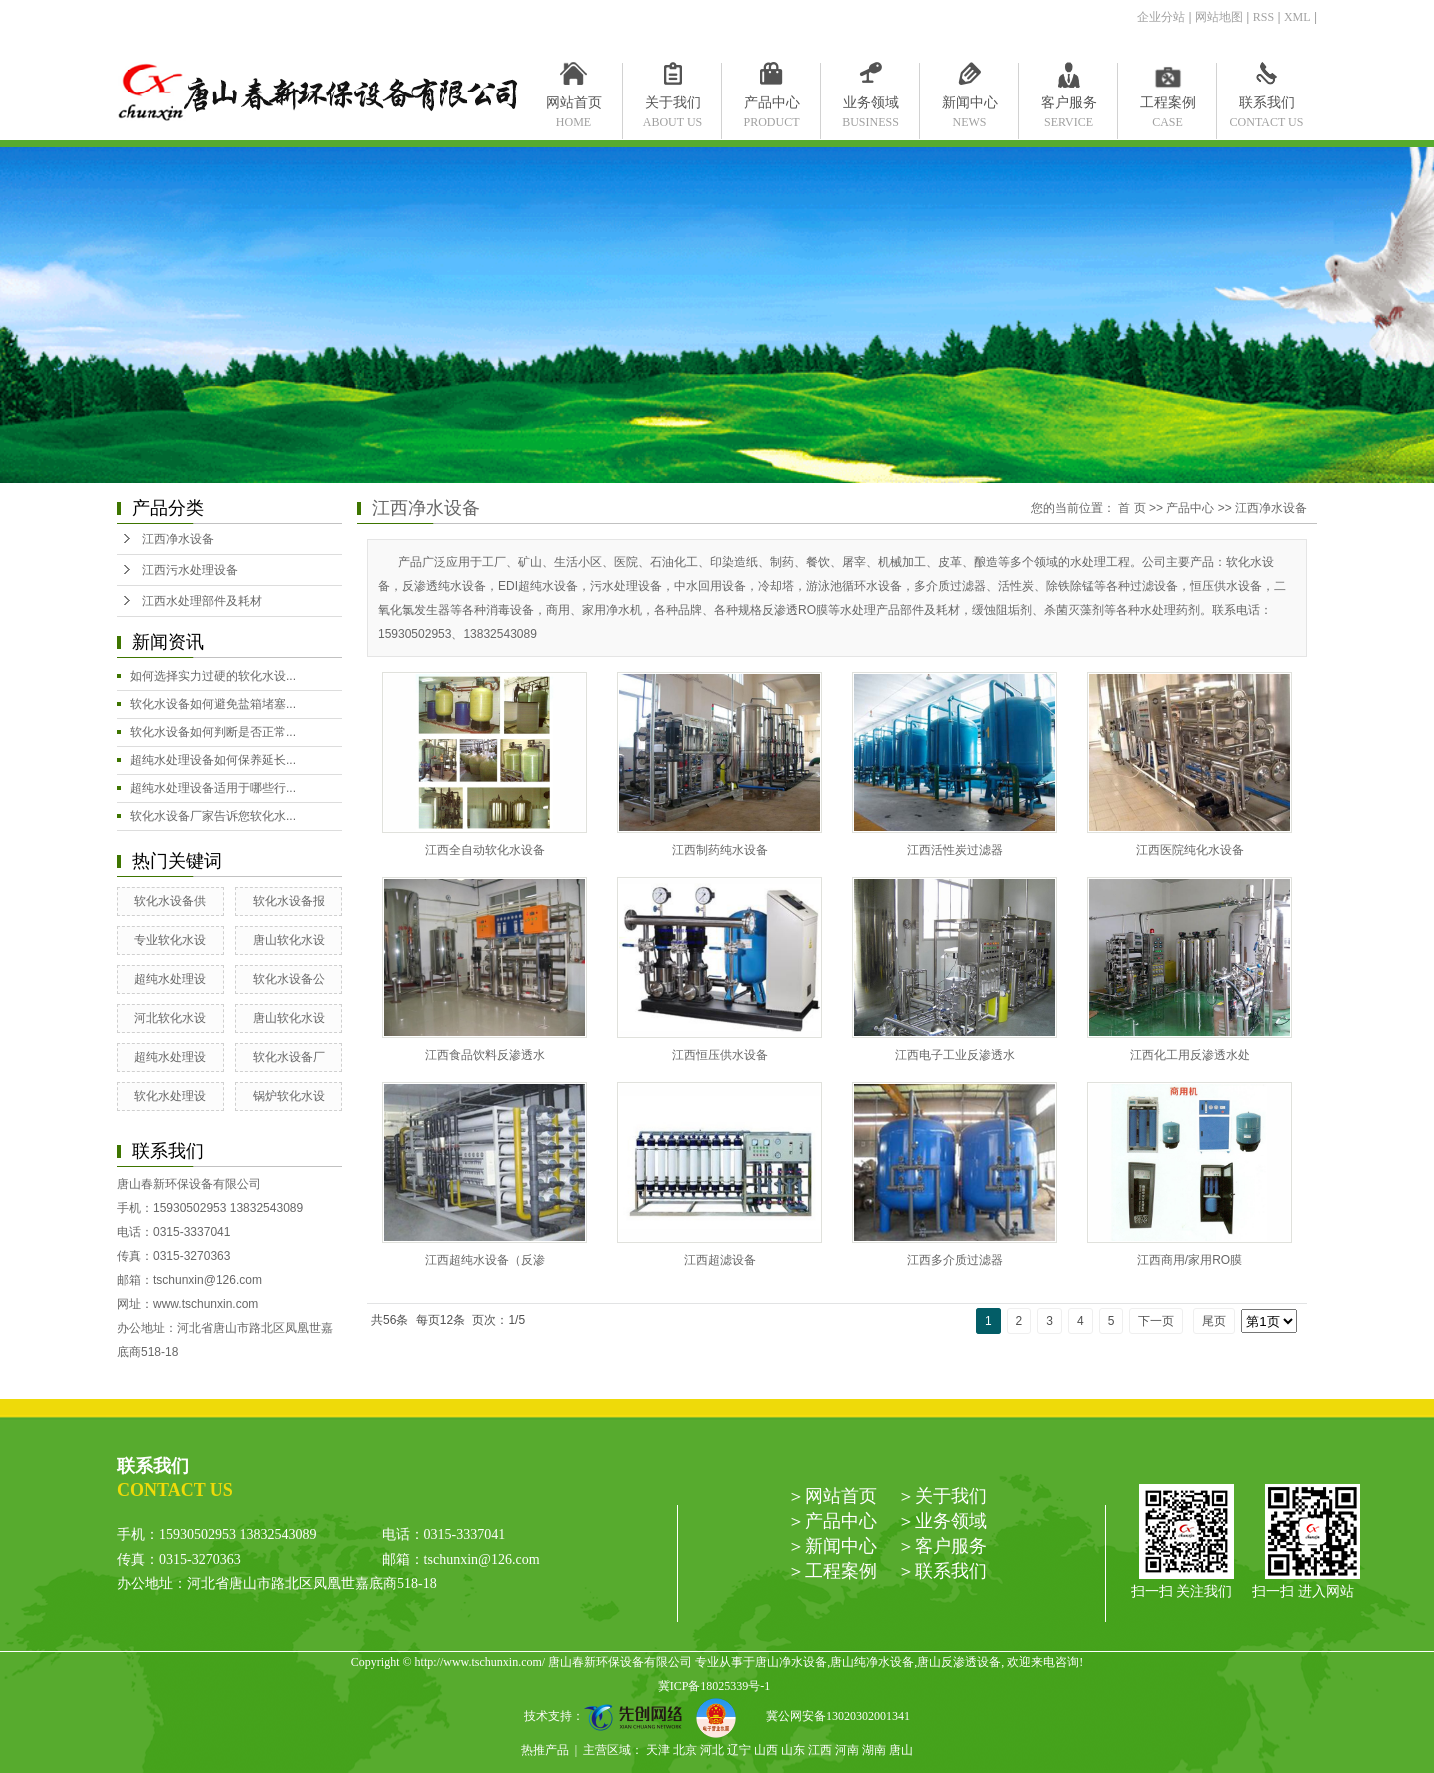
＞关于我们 (942, 1496)
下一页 (1156, 1321)
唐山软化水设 (289, 940)
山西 (766, 1750)
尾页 (1214, 1321)
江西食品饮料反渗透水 (485, 1055)
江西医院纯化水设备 (1190, 850)
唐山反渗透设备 (959, 1662)
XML (1297, 17)
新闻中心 (969, 107)
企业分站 (1161, 17)
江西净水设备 (178, 539)
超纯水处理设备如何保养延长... (213, 760)
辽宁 (739, 1750)
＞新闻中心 (832, 1546)
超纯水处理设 (170, 979)
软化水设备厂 (289, 1057)
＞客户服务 (942, 1546)
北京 (685, 1750)
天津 (658, 1750)
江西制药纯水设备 (720, 850)
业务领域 (870, 107)
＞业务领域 (942, 1521)
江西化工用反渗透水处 (1190, 1055)
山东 (793, 1750)
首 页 (1131, 508)
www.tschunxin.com (205, 1304)
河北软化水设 (170, 1018)
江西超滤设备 (720, 1260)
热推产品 (545, 1750)
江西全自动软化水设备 (485, 850)
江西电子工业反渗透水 (955, 1055)
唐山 (901, 1750)
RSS (1263, 17)
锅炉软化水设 (289, 1096)
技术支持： (610, 1716)
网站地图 (1219, 17)
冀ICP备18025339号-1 (714, 1686)
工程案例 (1167, 107)
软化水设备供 (170, 901)
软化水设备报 (289, 901)
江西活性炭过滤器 (955, 850)
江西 (820, 1750)
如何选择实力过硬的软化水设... (213, 676)
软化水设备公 (289, 979)
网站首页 (573, 107)
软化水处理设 (170, 1096)
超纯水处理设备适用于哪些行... (213, 788)
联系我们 (1266, 107)
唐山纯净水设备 (872, 1662)
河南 (847, 1750)
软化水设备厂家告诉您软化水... (213, 816)
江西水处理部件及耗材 (202, 601)
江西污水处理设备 (190, 570)
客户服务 (1068, 107)
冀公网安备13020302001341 (830, 1716)
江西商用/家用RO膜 (1189, 1260)
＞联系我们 (942, 1571)
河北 (712, 1750)
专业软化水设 (170, 940)
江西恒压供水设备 (720, 1055)
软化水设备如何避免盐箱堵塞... (213, 704)
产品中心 (771, 107)
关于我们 (672, 107)
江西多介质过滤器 (955, 1260)
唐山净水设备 (791, 1662)
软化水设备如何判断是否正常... (213, 732)
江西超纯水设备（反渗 (485, 1260)
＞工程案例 (832, 1571)
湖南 (874, 1750)
